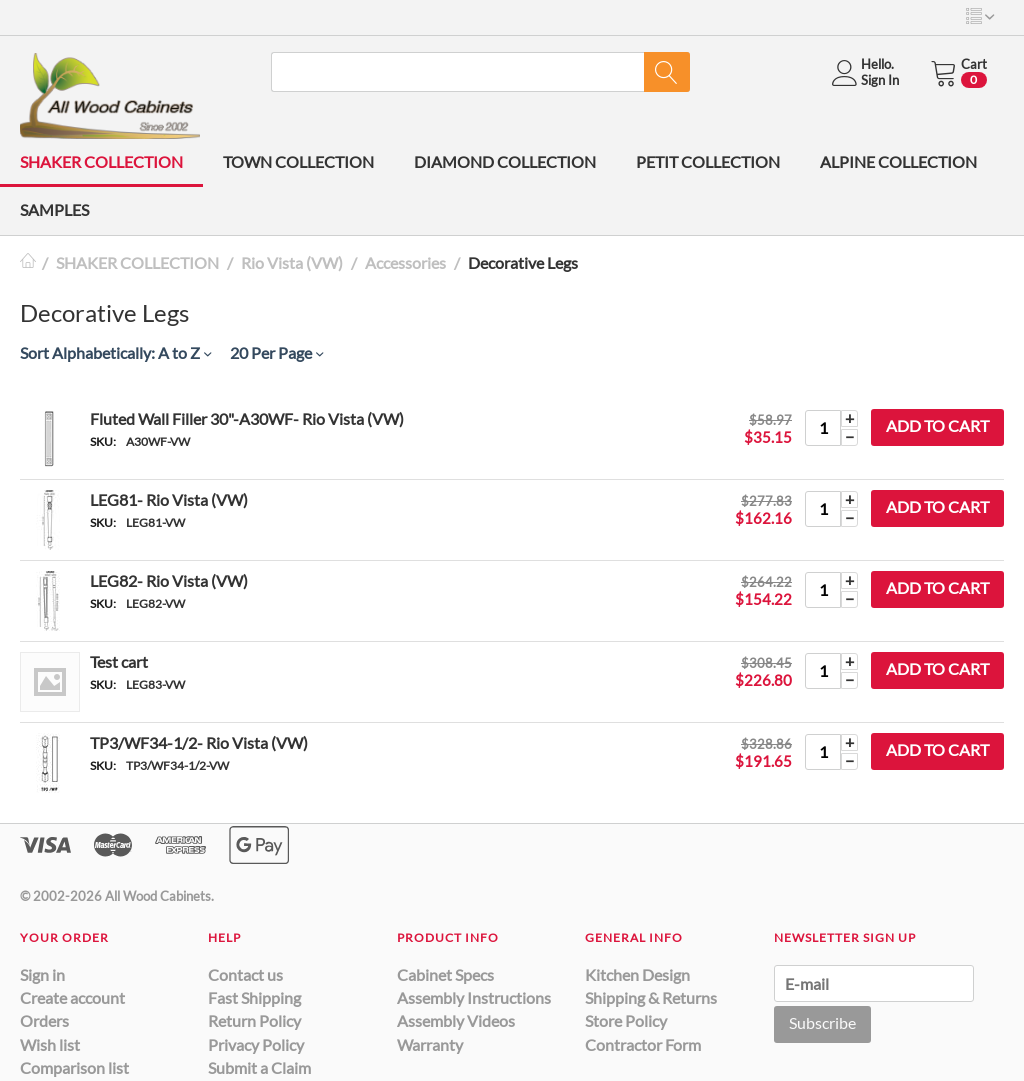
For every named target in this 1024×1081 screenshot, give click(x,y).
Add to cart (937, 425)
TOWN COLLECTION (298, 161)
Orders (44, 1020)
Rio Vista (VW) (292, 262)
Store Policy (626, 1020)
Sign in (42, 974)
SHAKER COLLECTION (101, 161)
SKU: (103, 441)
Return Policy (254, 1020)
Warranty (430, 1044)
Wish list (50, 1044)
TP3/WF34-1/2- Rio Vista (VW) (199, 742)
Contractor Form (643, 1044)
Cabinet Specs (445, 974)
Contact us (245, 974)
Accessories (405, 262)
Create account (72, 997)
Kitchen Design (637, 974)
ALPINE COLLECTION (898, 161)
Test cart (119, 661)
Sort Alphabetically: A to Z (115, 352)
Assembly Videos (456, 1020)
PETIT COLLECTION (708, 161)
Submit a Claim (259, 1067)
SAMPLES (54, 209)
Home (28, 262)
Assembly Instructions (474, 997)
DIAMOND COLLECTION (505, 161)
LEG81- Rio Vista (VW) (169, 499)
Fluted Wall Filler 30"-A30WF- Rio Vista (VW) (247, 418)
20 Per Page (276, 352)
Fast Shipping (254, 997)
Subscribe (822, 1022)
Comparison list (74, 1067)
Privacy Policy (256, 1044)
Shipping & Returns (651, 997)
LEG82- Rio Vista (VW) (169, 580)
